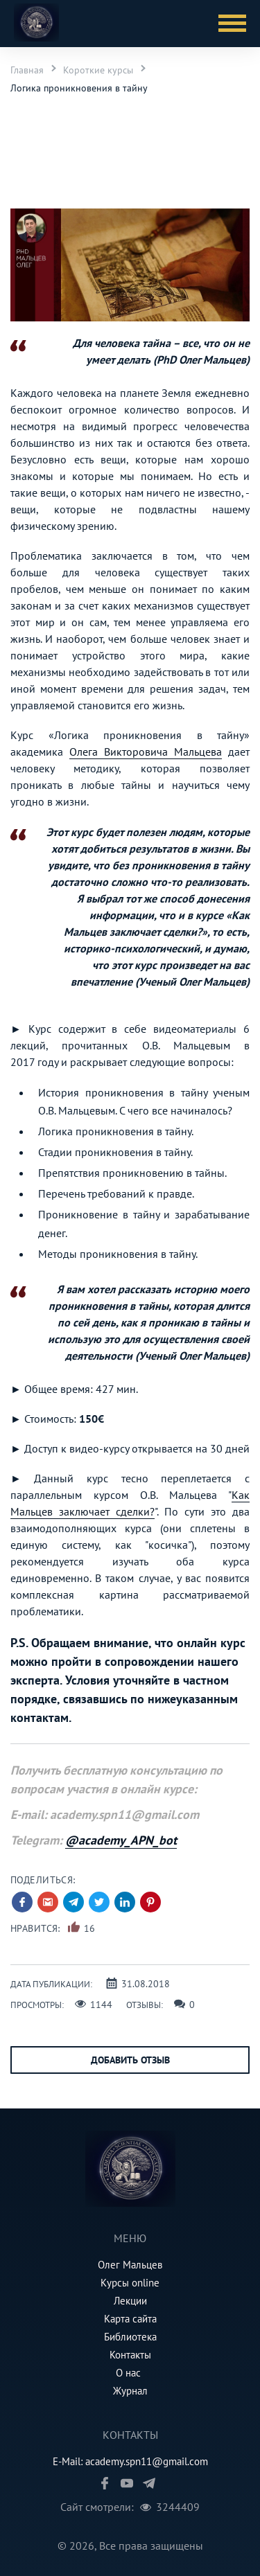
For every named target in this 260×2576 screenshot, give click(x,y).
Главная (27, 70)
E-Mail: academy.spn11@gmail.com (130, 2461)
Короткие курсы (98, 70)
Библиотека (130, 2336)
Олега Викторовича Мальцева (145, 751)
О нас (128, 2372)
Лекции (130, 2300)
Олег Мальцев (130, 2264)
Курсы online (130, 2282)
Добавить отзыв (130, 2060)
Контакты (130, 2354)
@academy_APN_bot (121, 1840)
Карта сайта (130, 2318)
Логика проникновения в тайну (79, 88)
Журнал (130, 2390)
